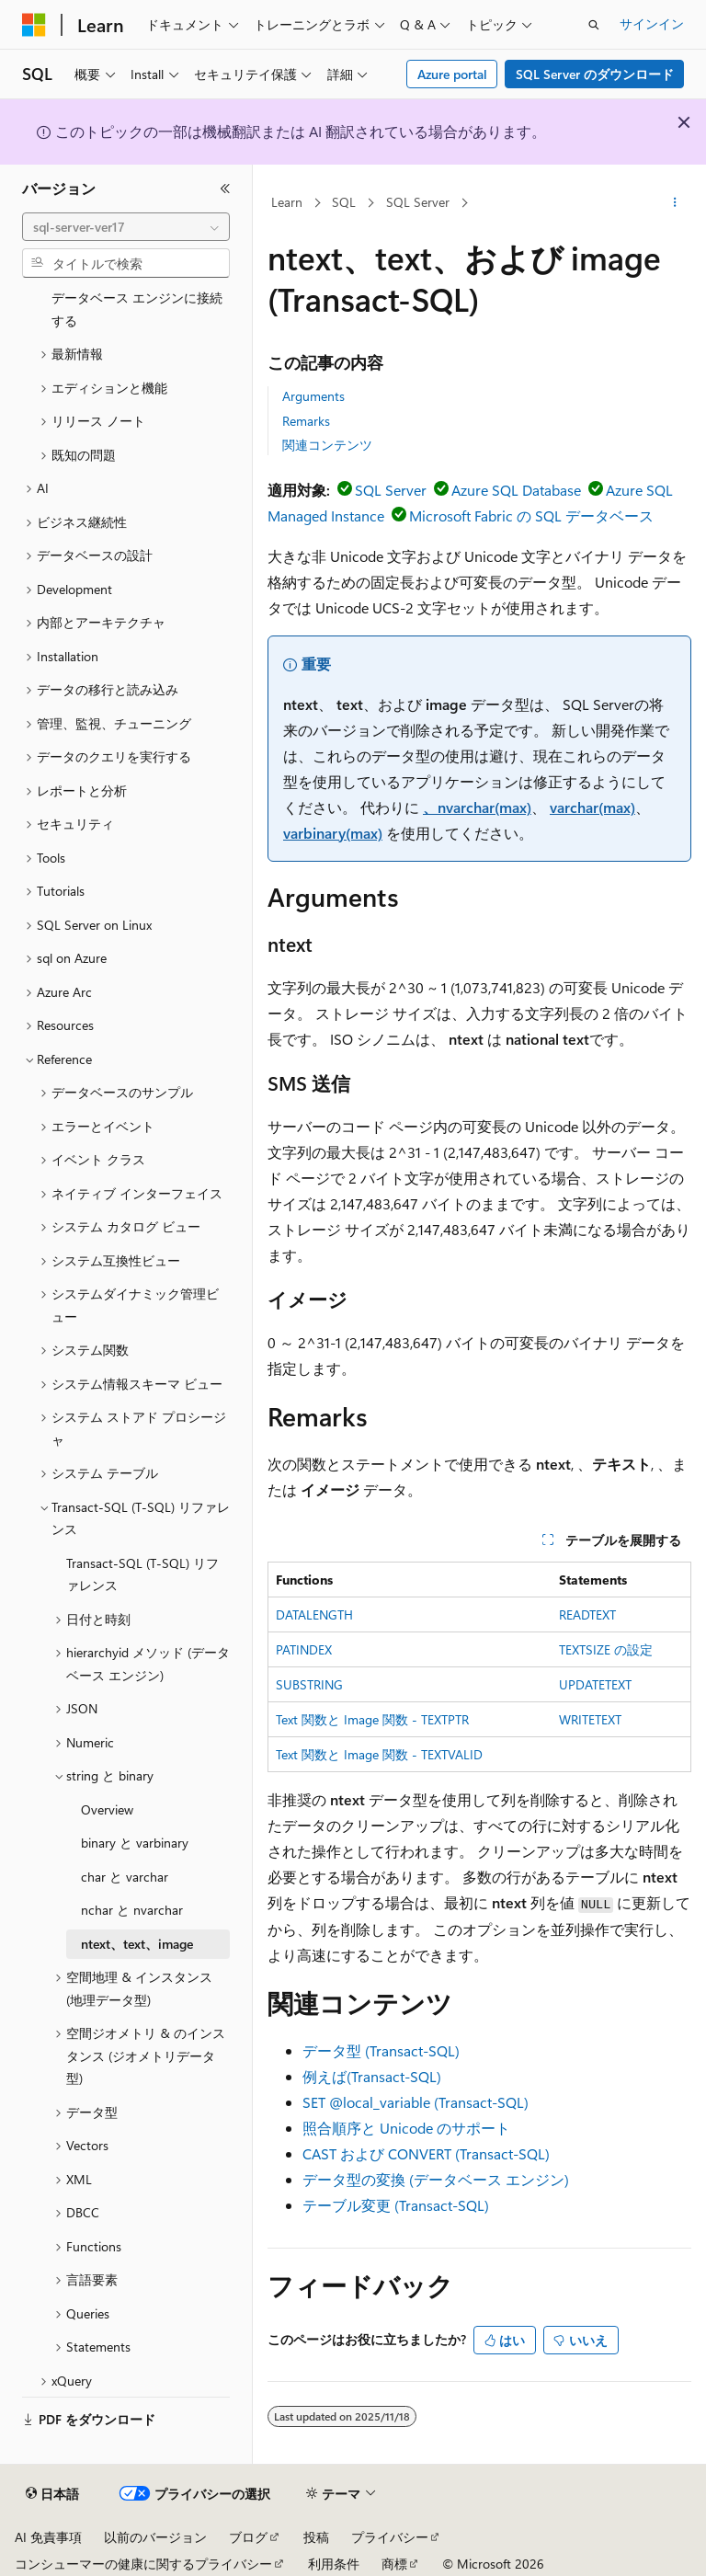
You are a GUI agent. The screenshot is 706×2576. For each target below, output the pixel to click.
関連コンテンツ (327, 444)
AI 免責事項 (48, 2537)
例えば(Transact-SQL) (371, 2076)
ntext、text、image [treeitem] (137, 1943)
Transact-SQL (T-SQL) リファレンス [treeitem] (142, 1574)
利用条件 (333, 2563)
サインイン (652, 23)
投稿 (316, 2537)
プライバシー (389, 2537)
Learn (286, 202)
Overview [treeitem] (107, 1809)
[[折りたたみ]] (225, 188)
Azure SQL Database (516, 489)
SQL (344, 202)
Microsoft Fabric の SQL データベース (531, 515)
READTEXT (587, 1614)
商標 (394, 2563)
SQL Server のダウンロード (595, 74)
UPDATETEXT (595, 1684)
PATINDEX (304, 1649)
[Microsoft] (34, 25)
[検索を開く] (593, 24)
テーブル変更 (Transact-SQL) (395, 2205)
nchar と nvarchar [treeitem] (132, 1909)
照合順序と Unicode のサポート (406, 2127)
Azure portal (452, 74)
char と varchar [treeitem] (124, 1876)
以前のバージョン (155, 2537)
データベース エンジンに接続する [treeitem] (136, 309)
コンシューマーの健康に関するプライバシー (143, 2563)
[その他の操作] (675, 203)
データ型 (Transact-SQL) (381, 2050)
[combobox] (126, 227)
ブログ (248, 2537)
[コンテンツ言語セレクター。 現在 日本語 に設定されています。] (52, 2494)
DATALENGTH (314, 1614)
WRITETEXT (590, 1719)
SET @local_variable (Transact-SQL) (415, 2102)
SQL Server (418, 202)
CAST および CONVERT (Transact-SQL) (426, 2153)
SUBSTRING (309, 1684)
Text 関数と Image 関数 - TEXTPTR (372, 1719)
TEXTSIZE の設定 (606, 1649)
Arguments (313, 396)
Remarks (306, 420)
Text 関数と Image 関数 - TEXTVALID (379, 1754)
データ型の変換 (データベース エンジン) (435, 2179)
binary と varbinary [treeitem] (134, 1842)
